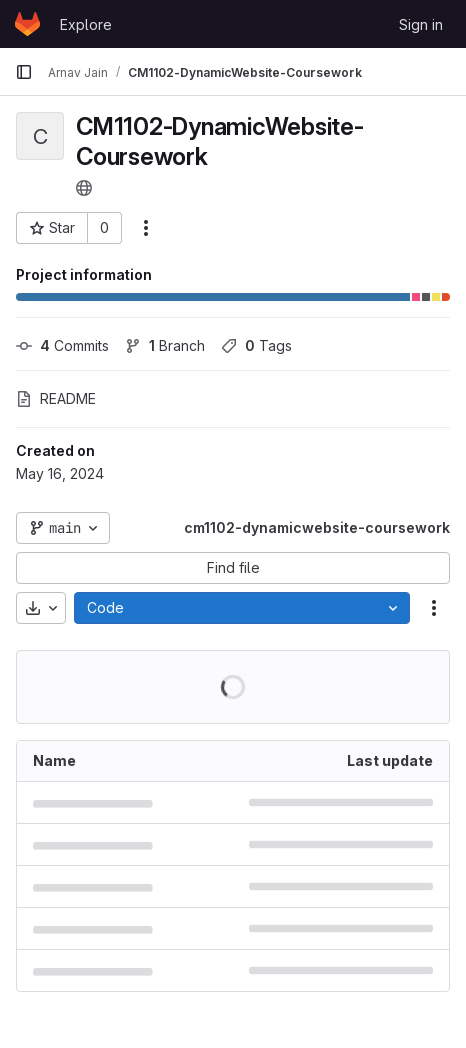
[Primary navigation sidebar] (24, 72)
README (56, 398)
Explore (86, 24)
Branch (165, 345)
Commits (62, 345)
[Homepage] (27, 24)
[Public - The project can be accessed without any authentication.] (84, 188)
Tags (256, 345)
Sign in (421, 24)
